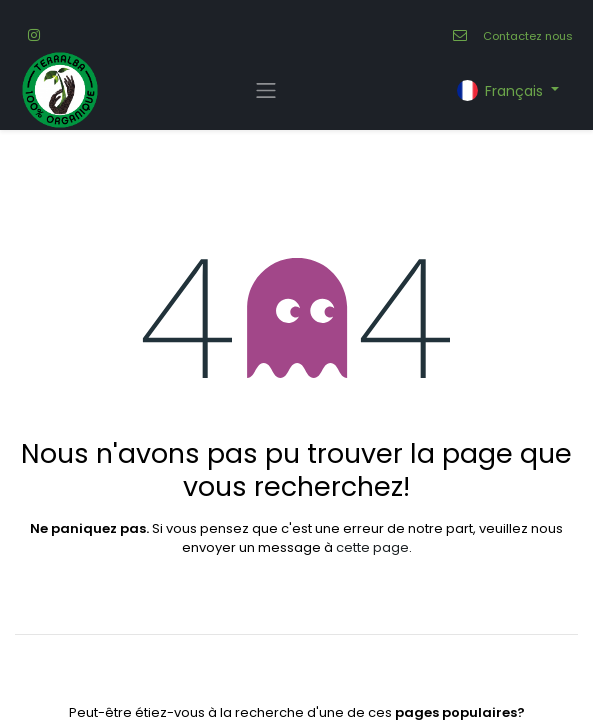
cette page (372, 547)
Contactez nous (528, 36)
